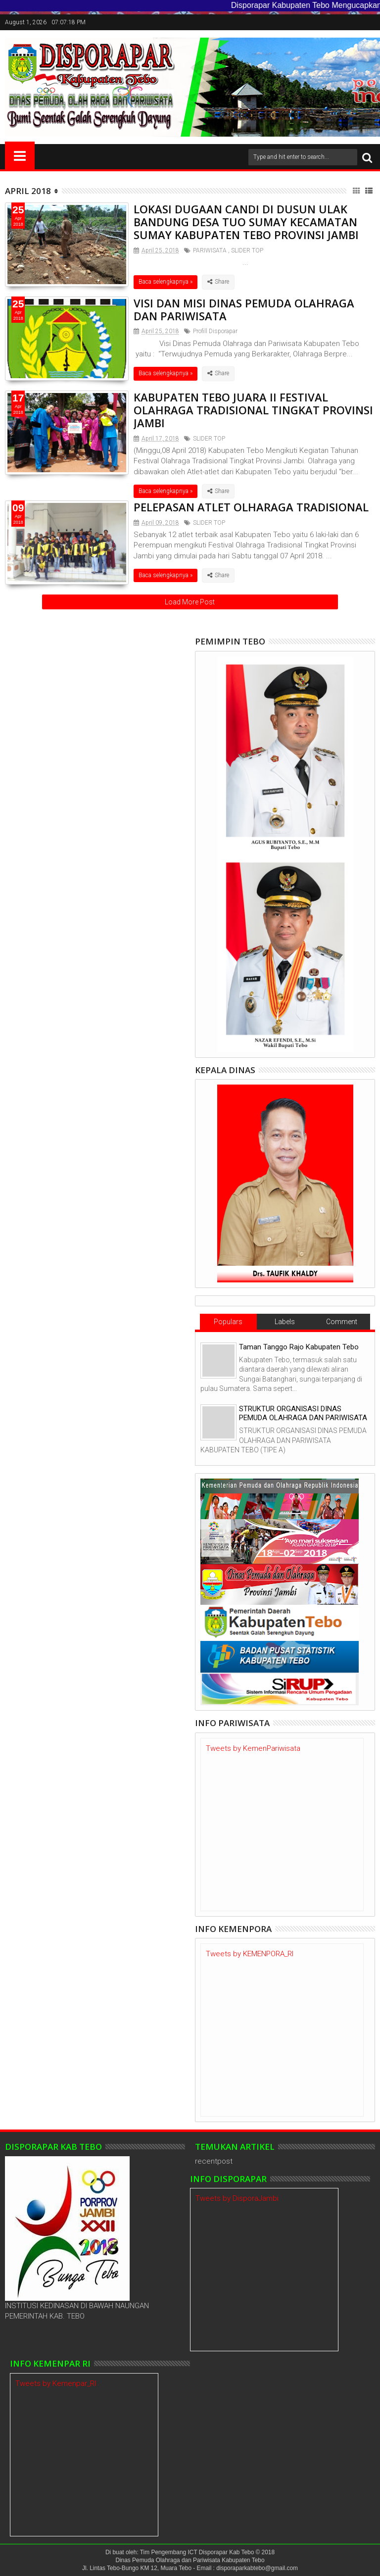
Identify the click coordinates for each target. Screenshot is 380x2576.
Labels (285, 1322)
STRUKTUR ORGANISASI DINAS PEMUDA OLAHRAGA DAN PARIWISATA (303, 1413)
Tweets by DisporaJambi (237, 2198)
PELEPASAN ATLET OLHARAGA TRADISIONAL (251, 506)
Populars (228, 1322)
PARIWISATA (210, 250)
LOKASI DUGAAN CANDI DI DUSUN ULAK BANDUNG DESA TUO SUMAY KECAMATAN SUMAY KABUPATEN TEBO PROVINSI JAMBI (246, 222)
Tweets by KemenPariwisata (253, 1748)
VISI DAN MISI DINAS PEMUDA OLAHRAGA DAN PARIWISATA (244, 309)
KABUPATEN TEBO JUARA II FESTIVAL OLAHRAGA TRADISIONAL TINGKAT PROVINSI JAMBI (253, 410)
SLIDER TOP (247, 250)
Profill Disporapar (215, 331)
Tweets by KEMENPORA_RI (249, 1953)
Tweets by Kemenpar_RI (55, 2383)
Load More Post (190, 602)
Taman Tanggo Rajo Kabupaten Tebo (299, 1346)
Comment (341, 1322)
